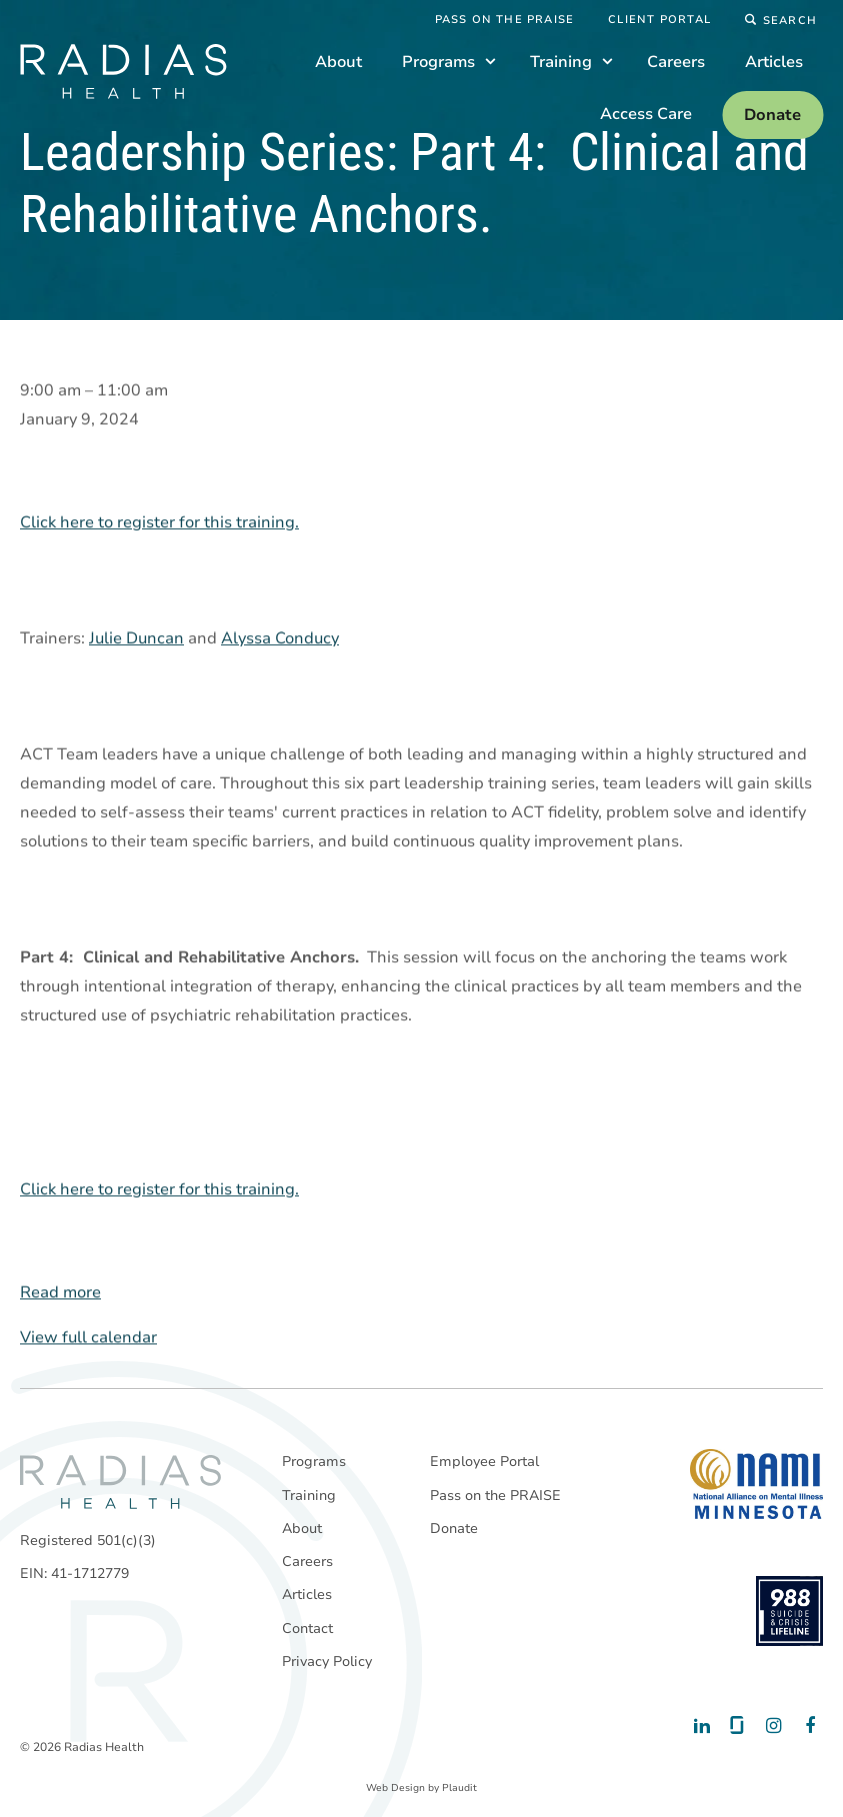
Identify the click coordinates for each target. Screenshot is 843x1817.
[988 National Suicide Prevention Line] (789, 1611)
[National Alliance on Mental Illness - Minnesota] (756, 1484)
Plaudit (459, 1788)
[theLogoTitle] (123, 71)
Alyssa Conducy (280, 639)
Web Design (395, 1788)
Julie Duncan (136, 639)
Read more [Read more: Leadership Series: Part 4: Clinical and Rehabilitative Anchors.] (60, 1293)
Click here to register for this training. (159, 523)
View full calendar (88, 1338)
